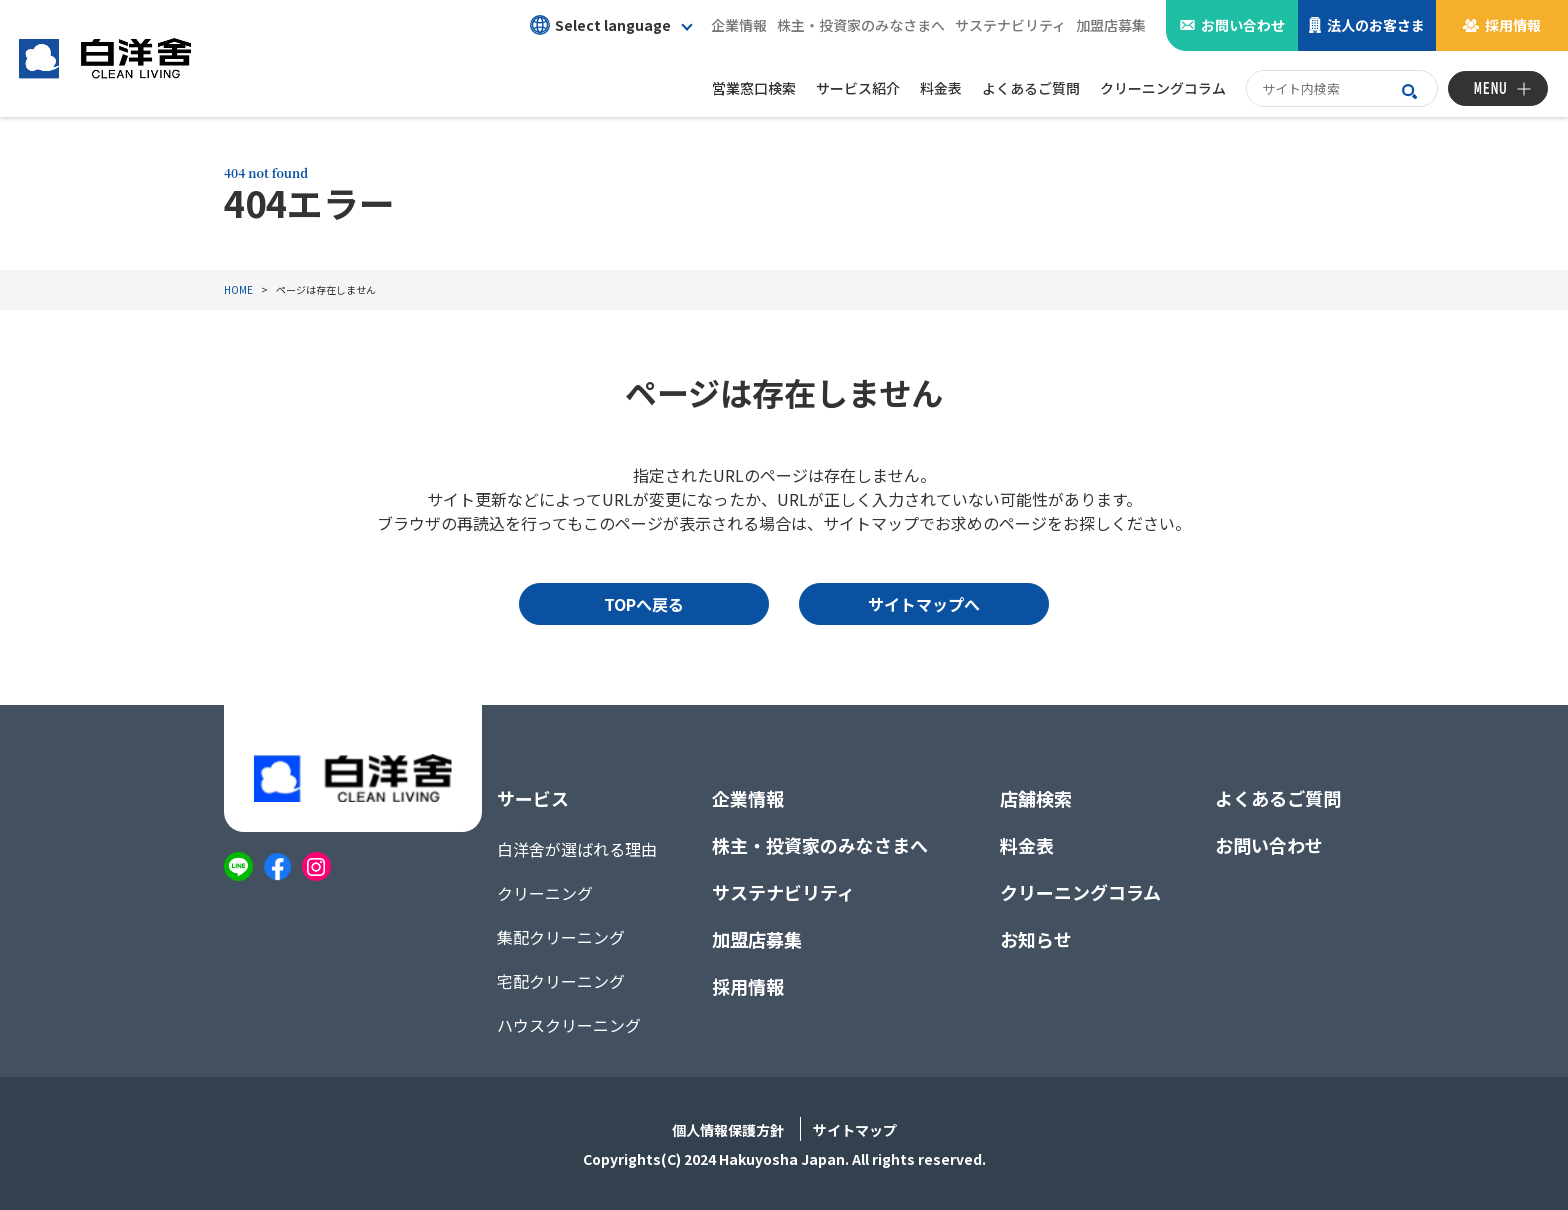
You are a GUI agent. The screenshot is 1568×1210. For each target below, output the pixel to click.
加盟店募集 (1111, 25)
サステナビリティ (1010, 25)
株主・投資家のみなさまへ (861, 25)
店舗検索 (1036, 798)
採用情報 (1513, 25)
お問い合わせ (1243, 25)
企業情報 (739, 25)
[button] (610, 25)
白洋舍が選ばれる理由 (577, 849)
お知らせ (1036, 939)
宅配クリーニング (561, 981)
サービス (533, 798)
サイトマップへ (924, 604)
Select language (600, 25)
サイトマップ (855, 1130)
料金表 (1027, 845)
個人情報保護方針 (728, 1130)
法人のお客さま (1376, 25)
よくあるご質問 (1278, 798)
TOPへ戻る (644, 604)
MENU (1490, 88)
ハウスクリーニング (569, 1025)
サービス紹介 (858, 88)
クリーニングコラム (1080, 892)
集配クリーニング (561, 937)
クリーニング (545, 893)
